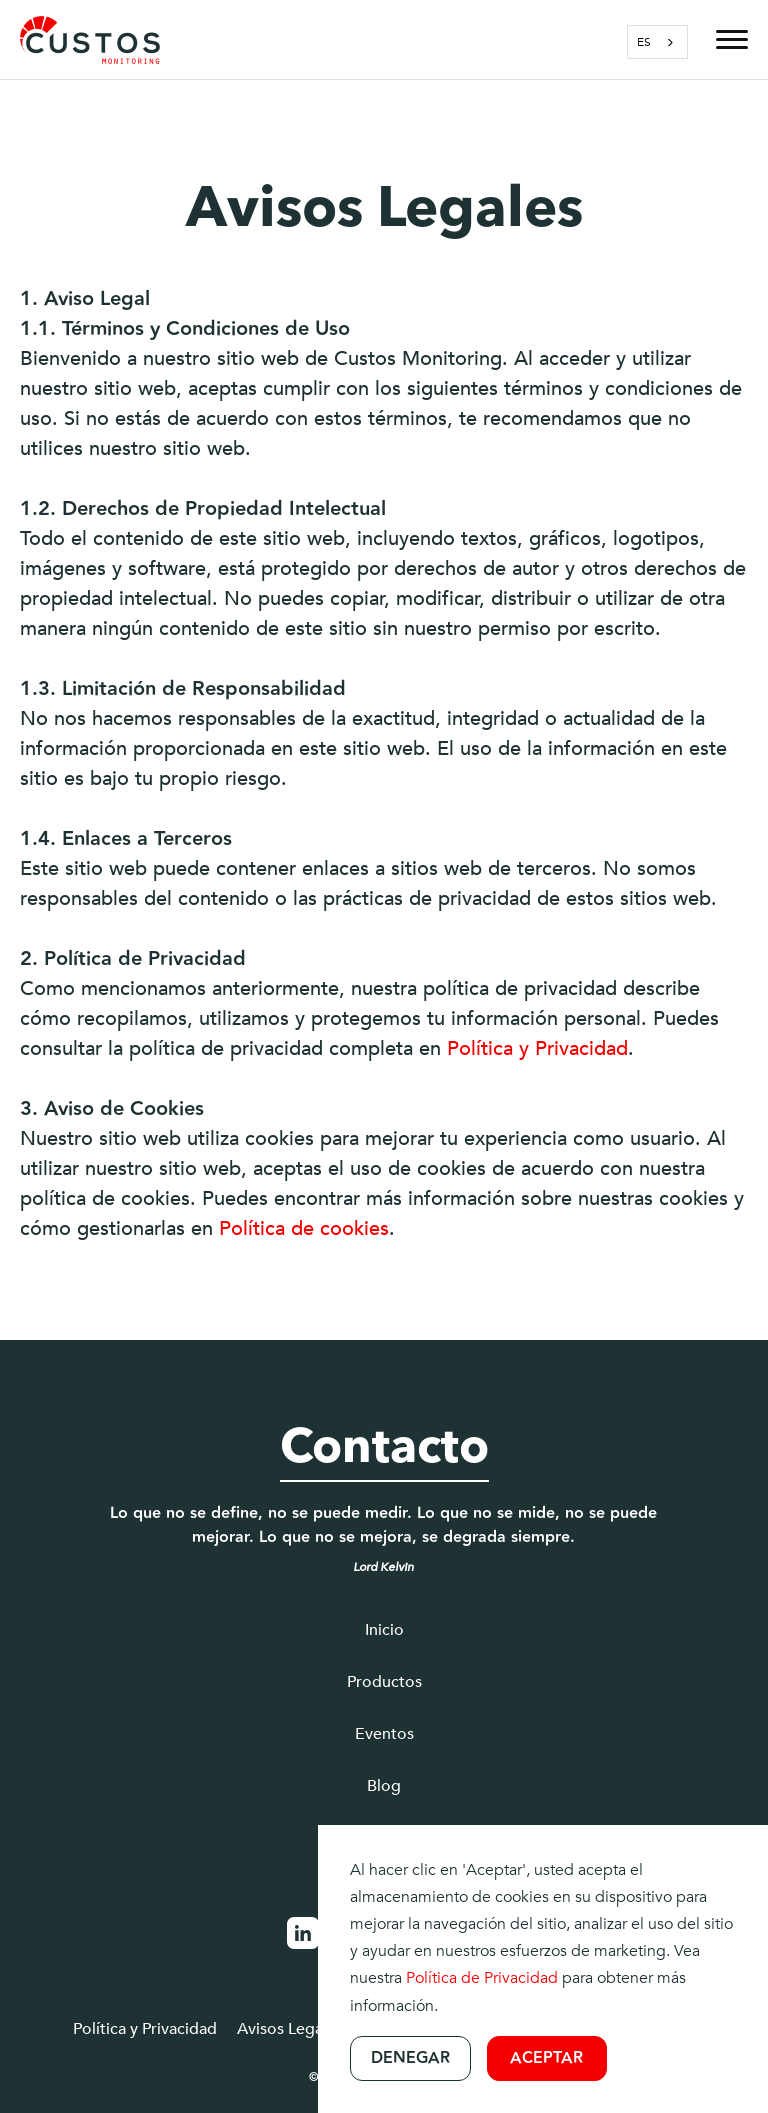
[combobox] (657, 42)
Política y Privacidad (537, 1048)
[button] (723, 39)
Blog (384, 1786)
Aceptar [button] (546, 2058)
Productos (384, 1682)
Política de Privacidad (482, 1978)
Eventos (384, 1734)
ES (644, 42)
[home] (90, 40)
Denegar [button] (410, 2058)
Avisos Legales (290, 2029)
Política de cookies (304, 1228)
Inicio (384, 1630)
